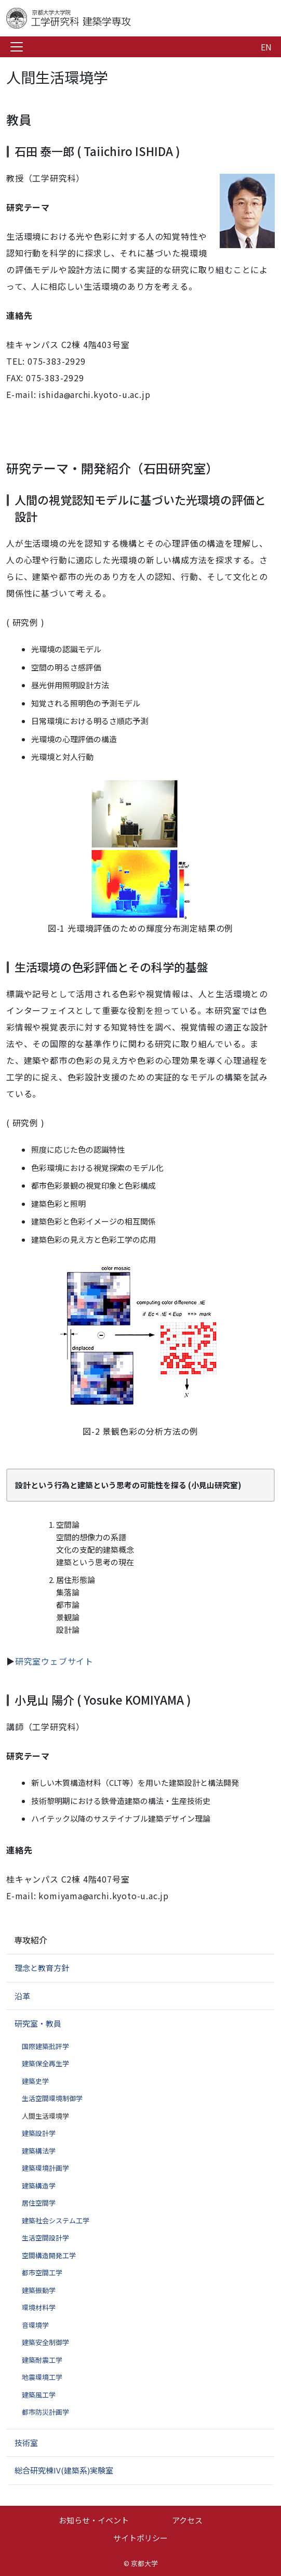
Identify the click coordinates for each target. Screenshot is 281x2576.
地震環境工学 (42, 2377)
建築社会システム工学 (55, 2220)
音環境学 (35, 2325)
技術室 (26, 2442)
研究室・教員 (38, 2023)
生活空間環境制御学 (52, 2098)
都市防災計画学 (45, 2412)
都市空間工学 (42, 2272)
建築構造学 (39, 2186)
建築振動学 (39, 2290)
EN (266, 47)
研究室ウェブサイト (54, 1661)
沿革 (22, 1995)
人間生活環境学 (45, 2116)
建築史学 (35, 2081)
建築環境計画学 (45, 2168)
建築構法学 (39, 2151)
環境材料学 (39, 2307)
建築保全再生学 (45, 2063)
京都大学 (144, 2563)
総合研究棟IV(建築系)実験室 (64, 2470)
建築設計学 (39, 2133)
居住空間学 (39, 2203)
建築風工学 (39, 2395)
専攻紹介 (30, 1940)
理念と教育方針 (42, 1967)
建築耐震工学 (42, 2360)
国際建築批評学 (45, 2046)
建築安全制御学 (45, 2342)
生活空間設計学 (45, 2238)
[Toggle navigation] (16, 46)
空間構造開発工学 (49, 2255)
